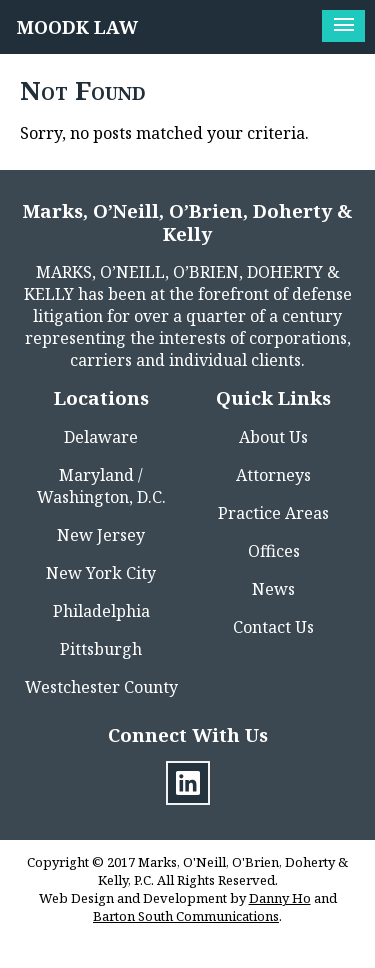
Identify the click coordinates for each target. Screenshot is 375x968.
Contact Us (273, 627)
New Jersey (101, 535)
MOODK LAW (77, 27)
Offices (274, 551)
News (273, 589)
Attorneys (273, 475)
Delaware (101, 437)
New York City (101, 573)
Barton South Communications (186, 916)
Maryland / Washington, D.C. (101, 486)
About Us (273, 437)
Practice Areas (273, 513)
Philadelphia (101, 611)
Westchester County (101, 687)
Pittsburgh (101, 649)
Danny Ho (280, 898)
